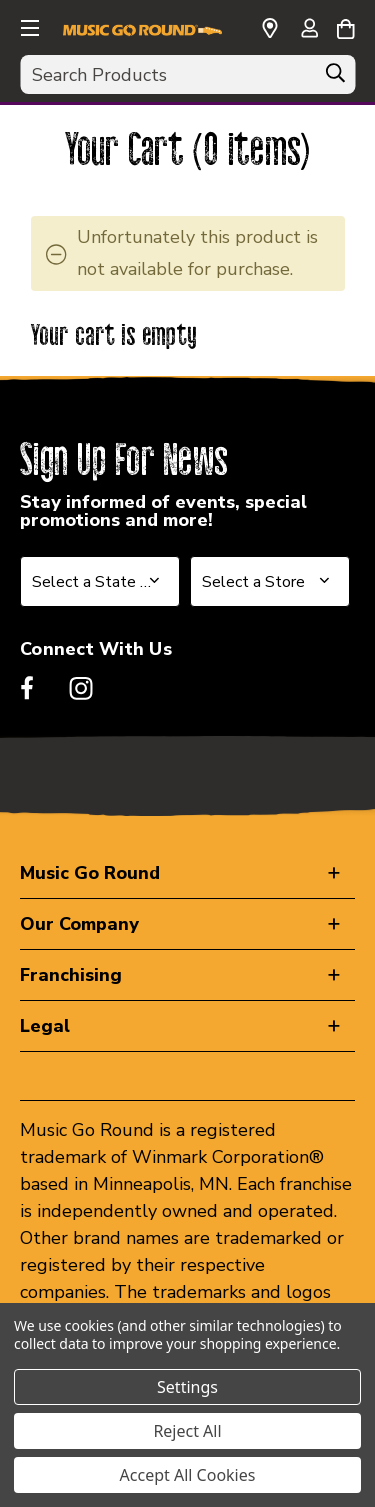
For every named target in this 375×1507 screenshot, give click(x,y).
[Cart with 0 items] (345, 26)
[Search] (335, 78)
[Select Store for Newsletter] (270, 581)
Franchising (71, 975)
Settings (187, 1387)
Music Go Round (90, 873)
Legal (45, 1026)
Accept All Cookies (188, 1475)
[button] (28, 25)
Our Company (79, 924)
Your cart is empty (114, 336)
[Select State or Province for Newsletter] (100, 581)
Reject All (187, 1431)
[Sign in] (309, 30)
